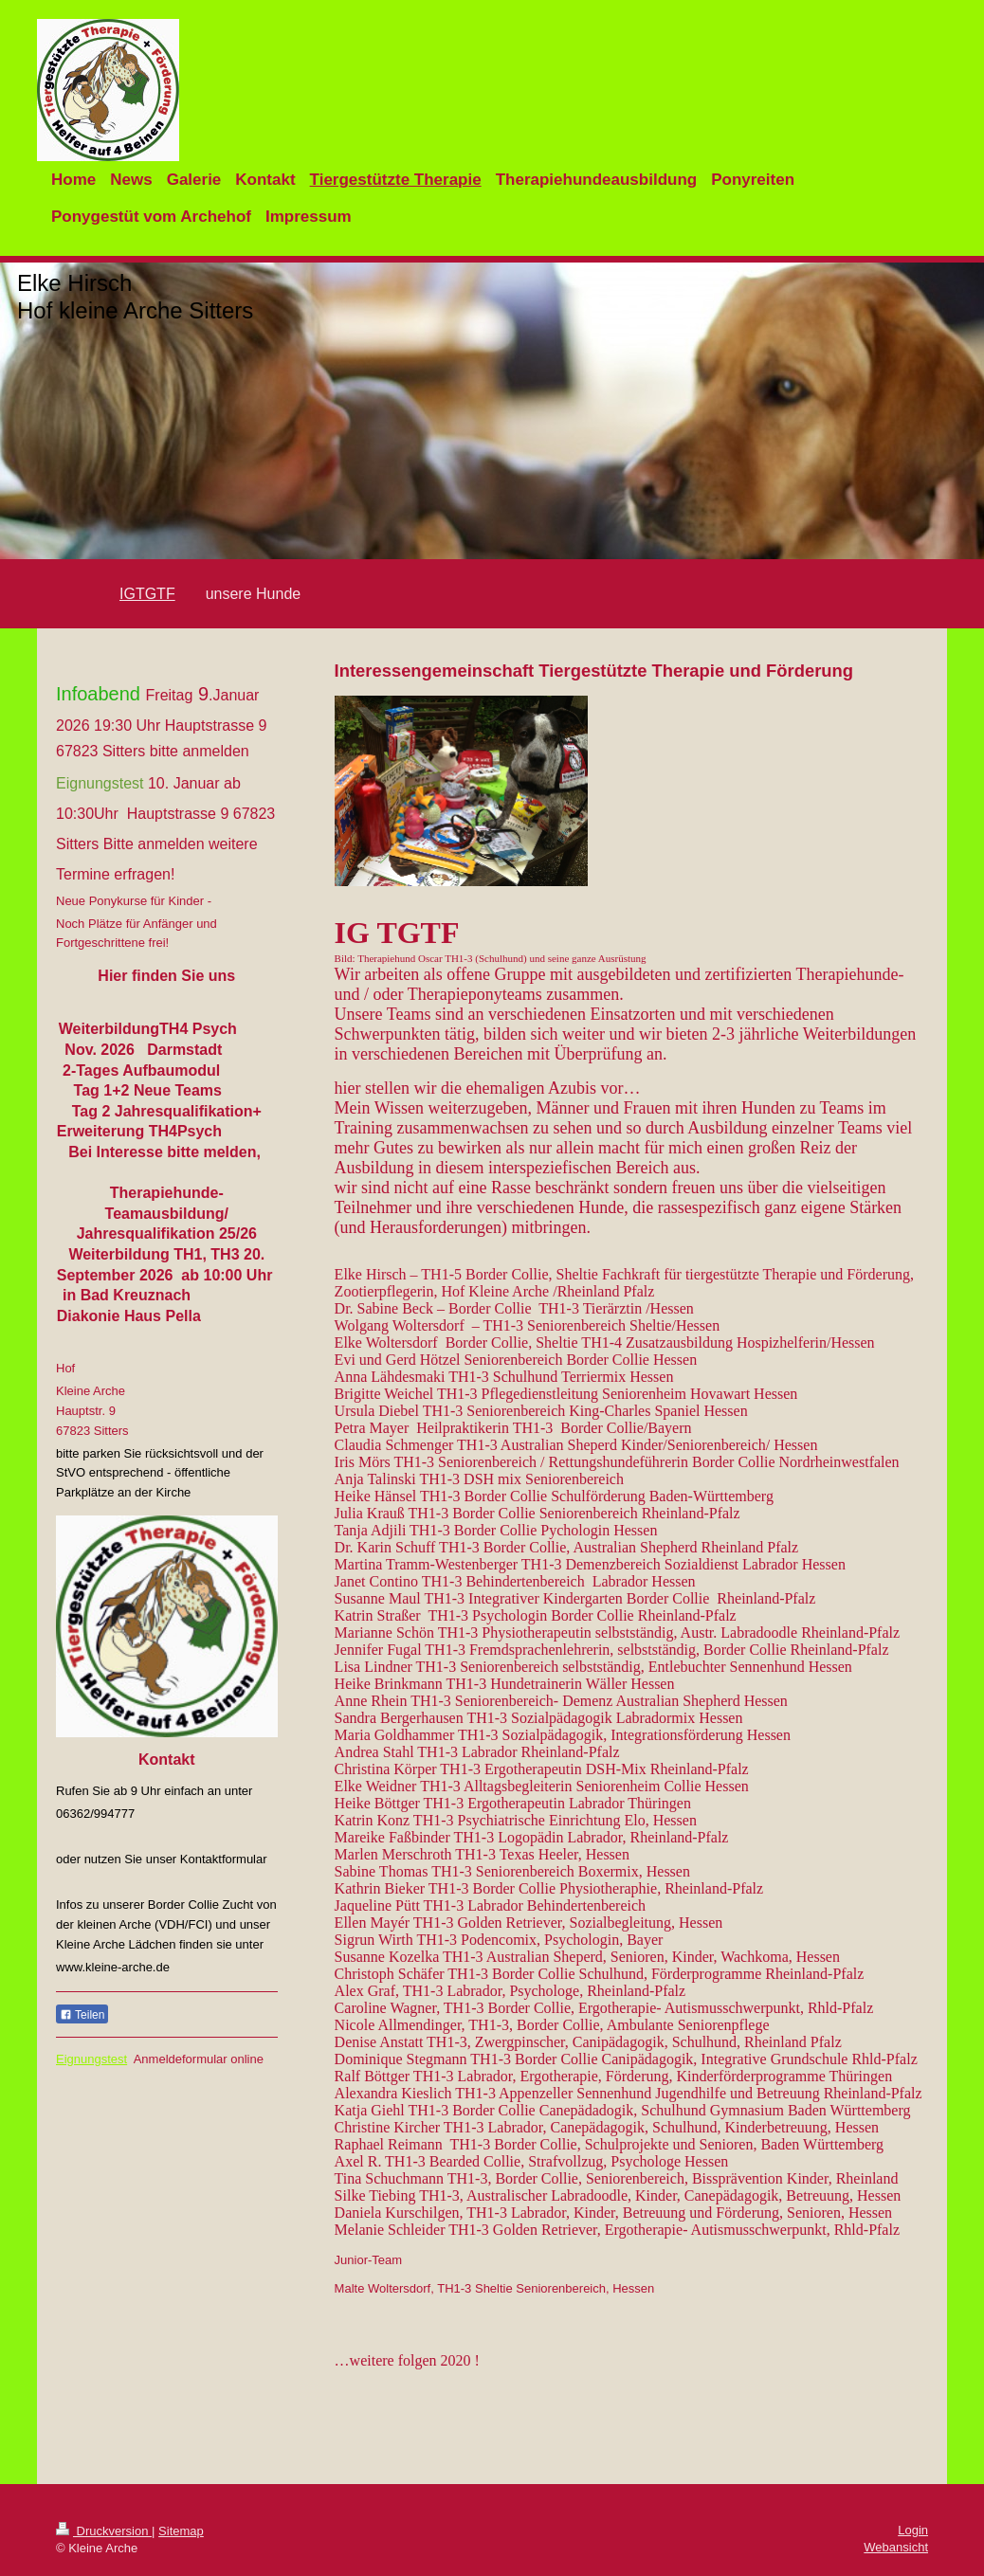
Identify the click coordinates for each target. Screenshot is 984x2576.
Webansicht (896, 2547)
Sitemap (181, 2531)
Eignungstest (91, 2059)
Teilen (82, 2015)
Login (913, 2530)
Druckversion (104, 2531)
